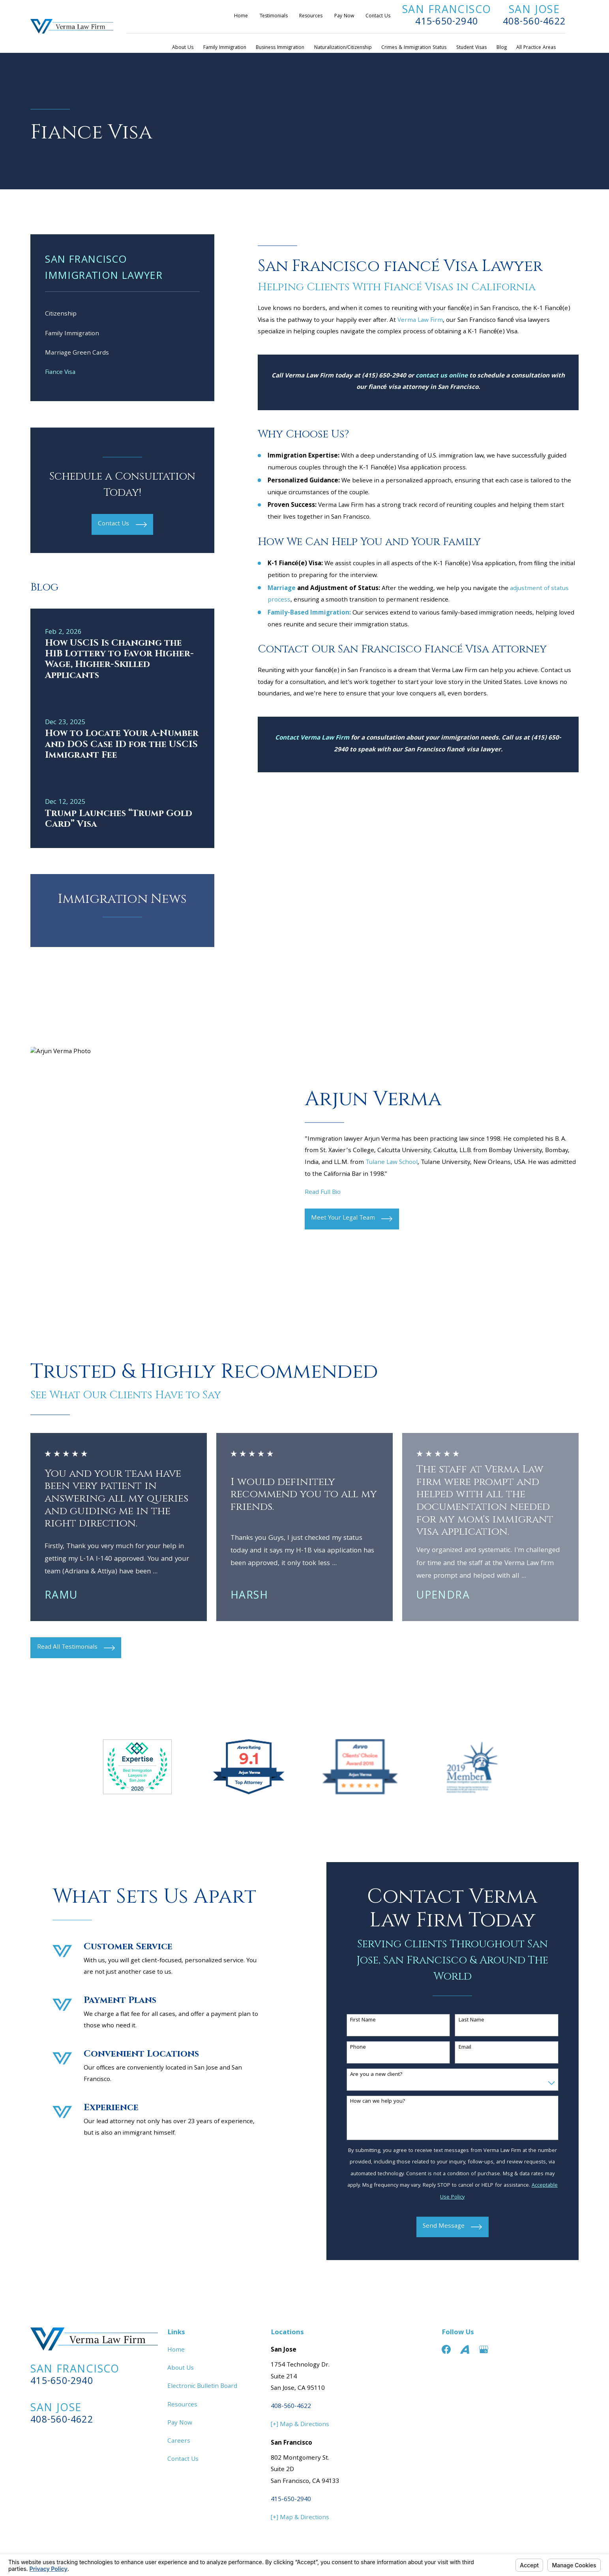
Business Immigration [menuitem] (280, 48)
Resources (310, 16)
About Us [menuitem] (182, 48)
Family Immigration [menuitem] (224, 48)
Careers (178, 2441)
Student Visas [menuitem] (471, 48)
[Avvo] (464, 2349)
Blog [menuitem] (502, 48)
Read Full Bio (323, 1193)
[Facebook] (446, 2349)
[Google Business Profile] (483, 2349)
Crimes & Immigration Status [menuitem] (413, 48)
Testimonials (274, 16)
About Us (180, 2368)
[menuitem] (122, 315)
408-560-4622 (534, 22)
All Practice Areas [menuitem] (536, 48)
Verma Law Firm (420, 321)
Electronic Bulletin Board (202, 2387)
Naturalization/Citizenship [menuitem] (343, 48)
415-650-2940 (446, 22)
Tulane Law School (391, 1163)
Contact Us (377, 16)
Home (241, 16)
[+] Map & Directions (300, 2425)
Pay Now (344, 16)
